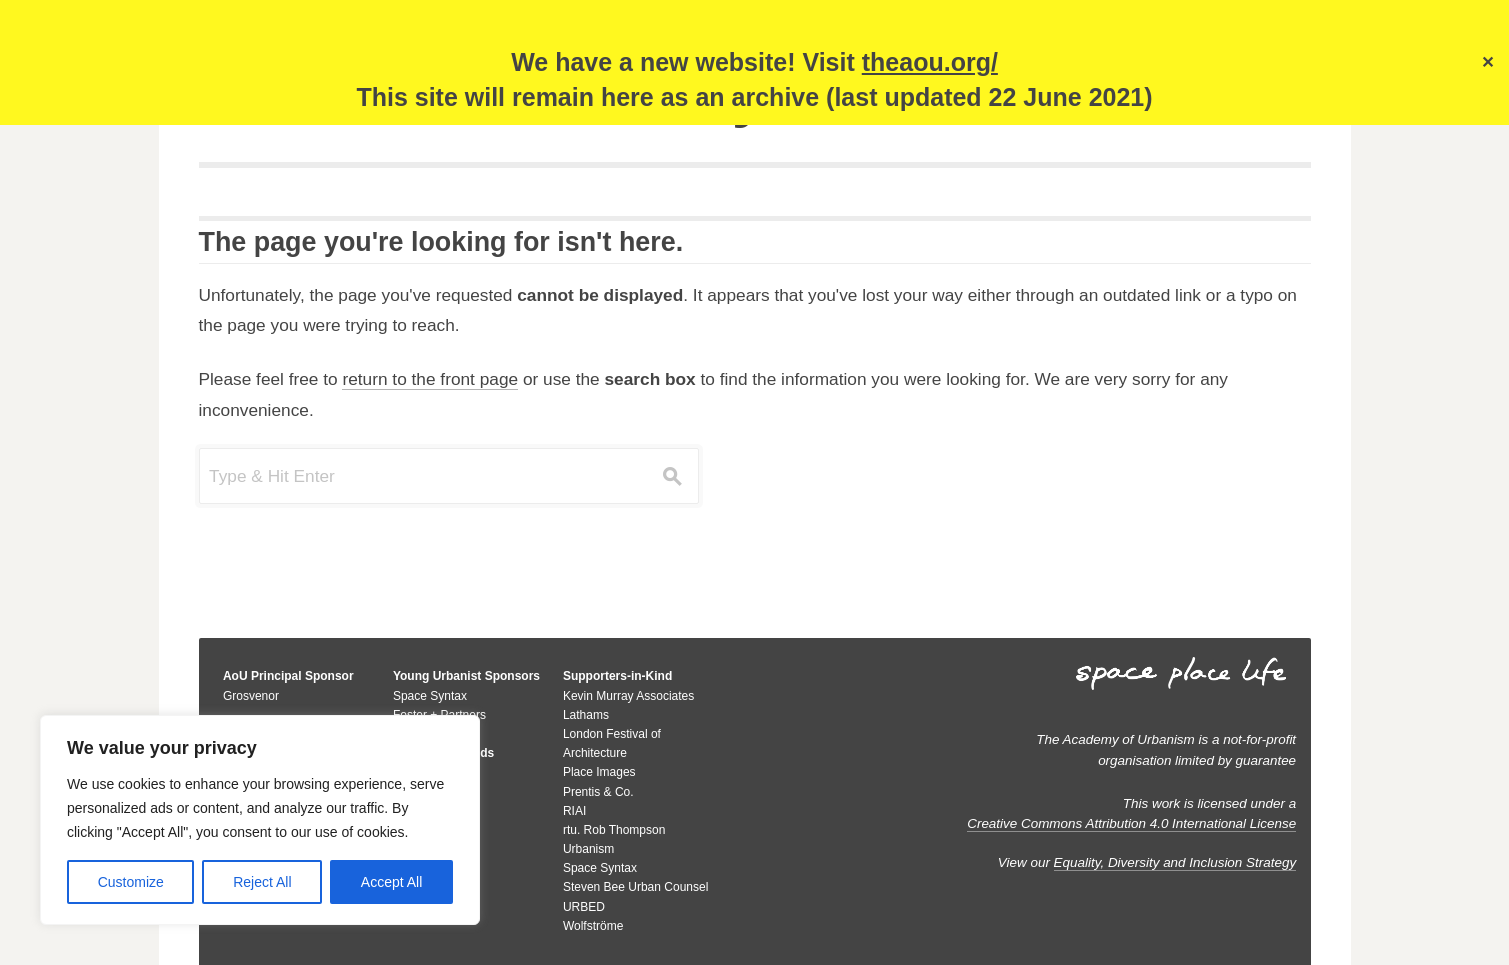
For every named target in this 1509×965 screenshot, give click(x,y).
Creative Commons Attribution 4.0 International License (1131, 823)
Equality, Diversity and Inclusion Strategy (1175, 862)
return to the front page (430, 379)
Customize (131, 882)
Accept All (391, 882)
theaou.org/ (930, 62)
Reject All (262, 882)
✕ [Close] (1487, 62)
